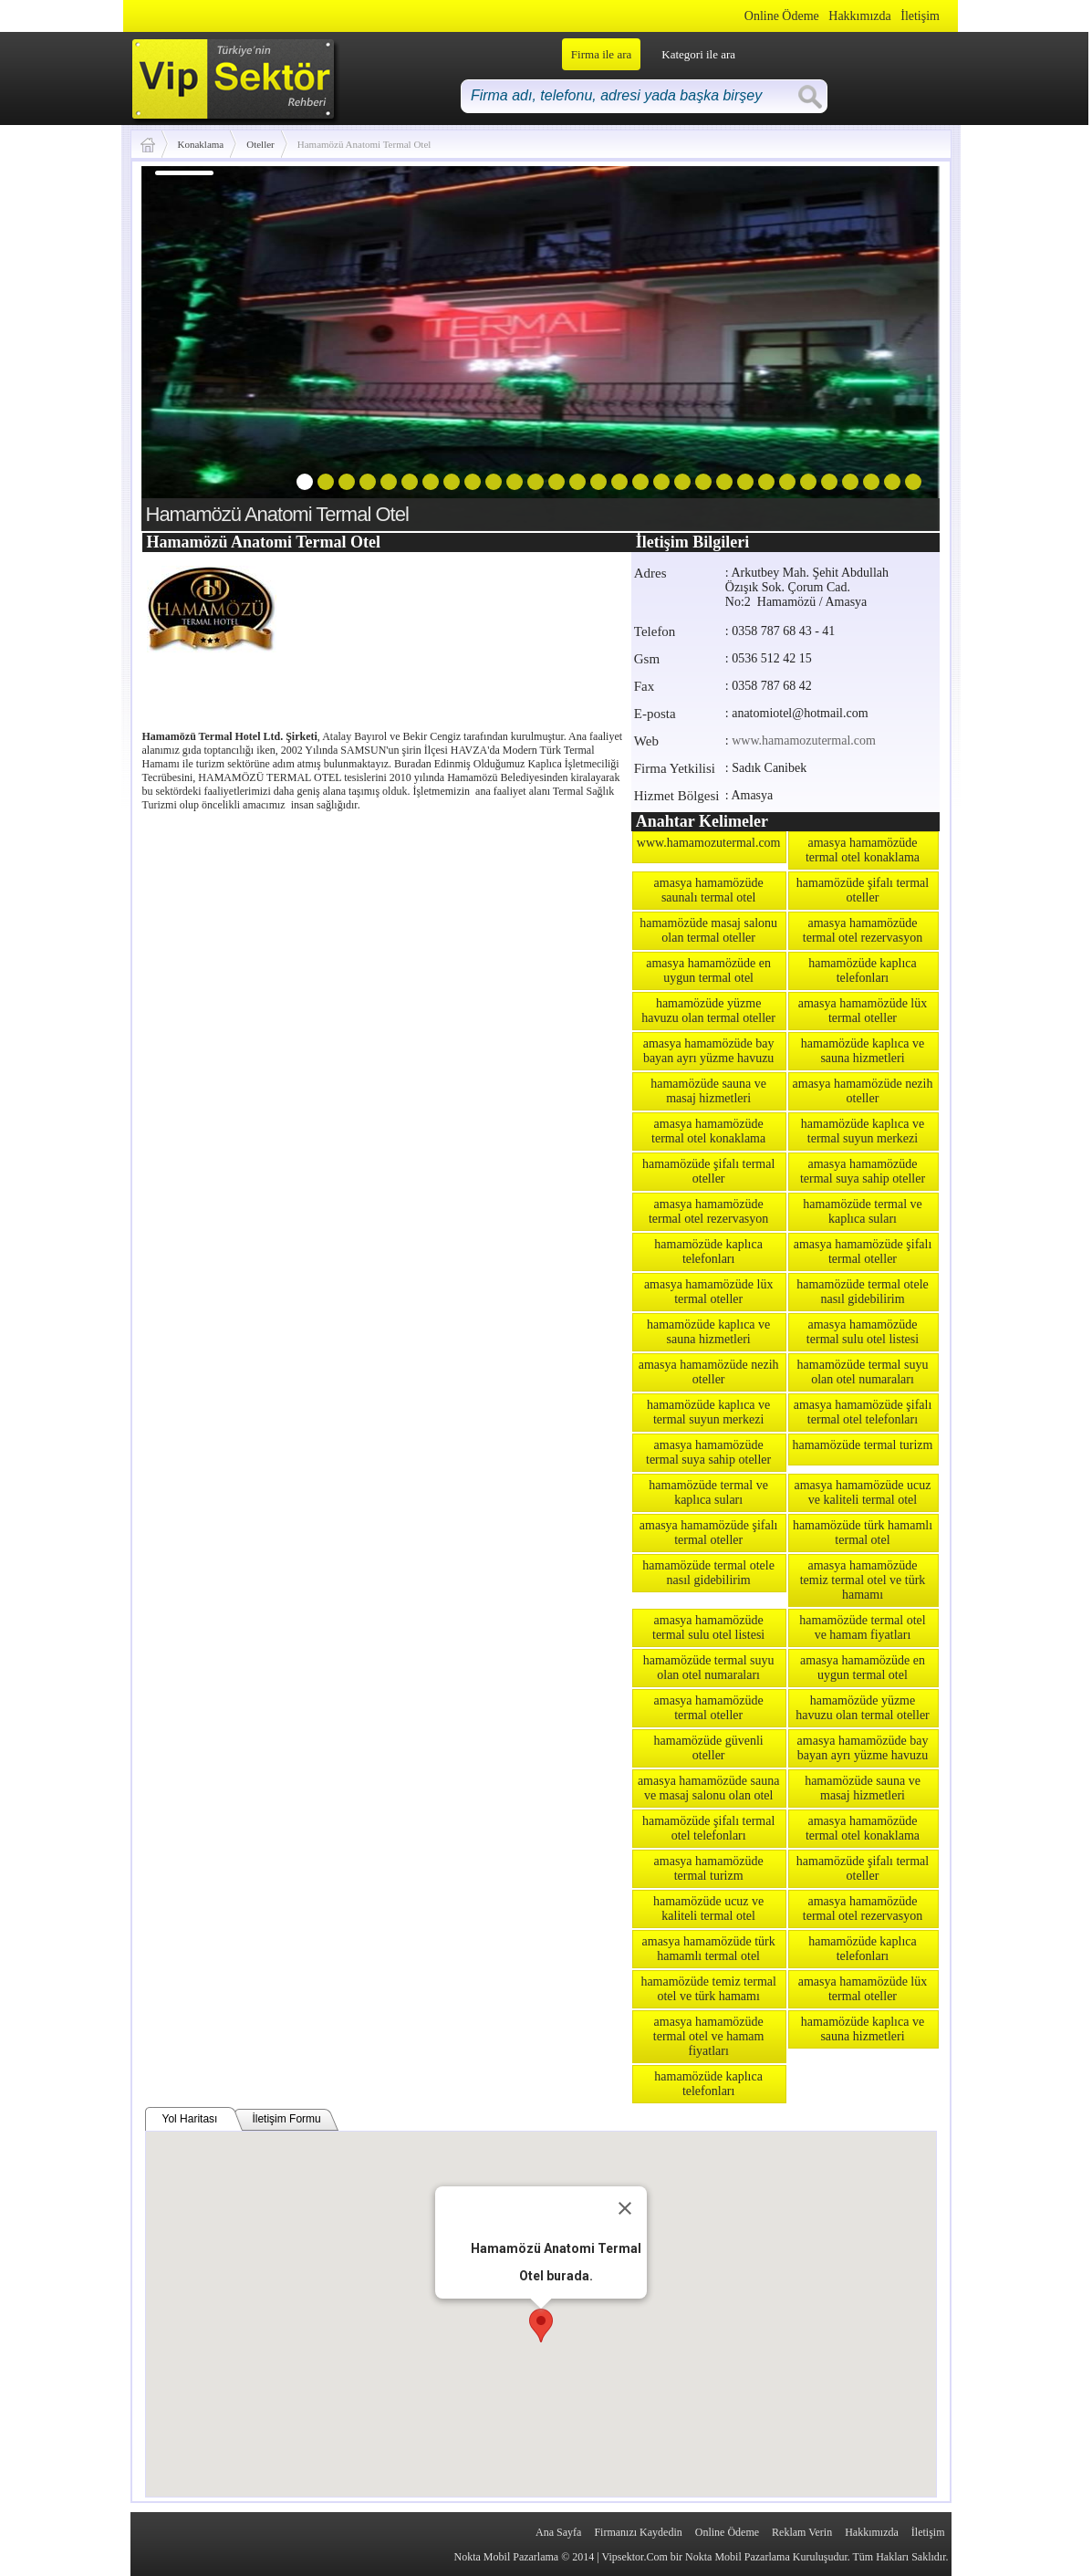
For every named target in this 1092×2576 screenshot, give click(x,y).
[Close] (625, 2208)
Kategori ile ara (698, 54)
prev (192, 345)
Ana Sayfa (558, 2532)
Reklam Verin (802, 2532)
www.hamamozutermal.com (804, 740)
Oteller (260, 144)
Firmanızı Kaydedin (637, 2532)
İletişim (920, 16)
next (888, 345)
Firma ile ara (601, 54)
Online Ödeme (781, 16)
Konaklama (201, 144)
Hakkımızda (859, 16)
